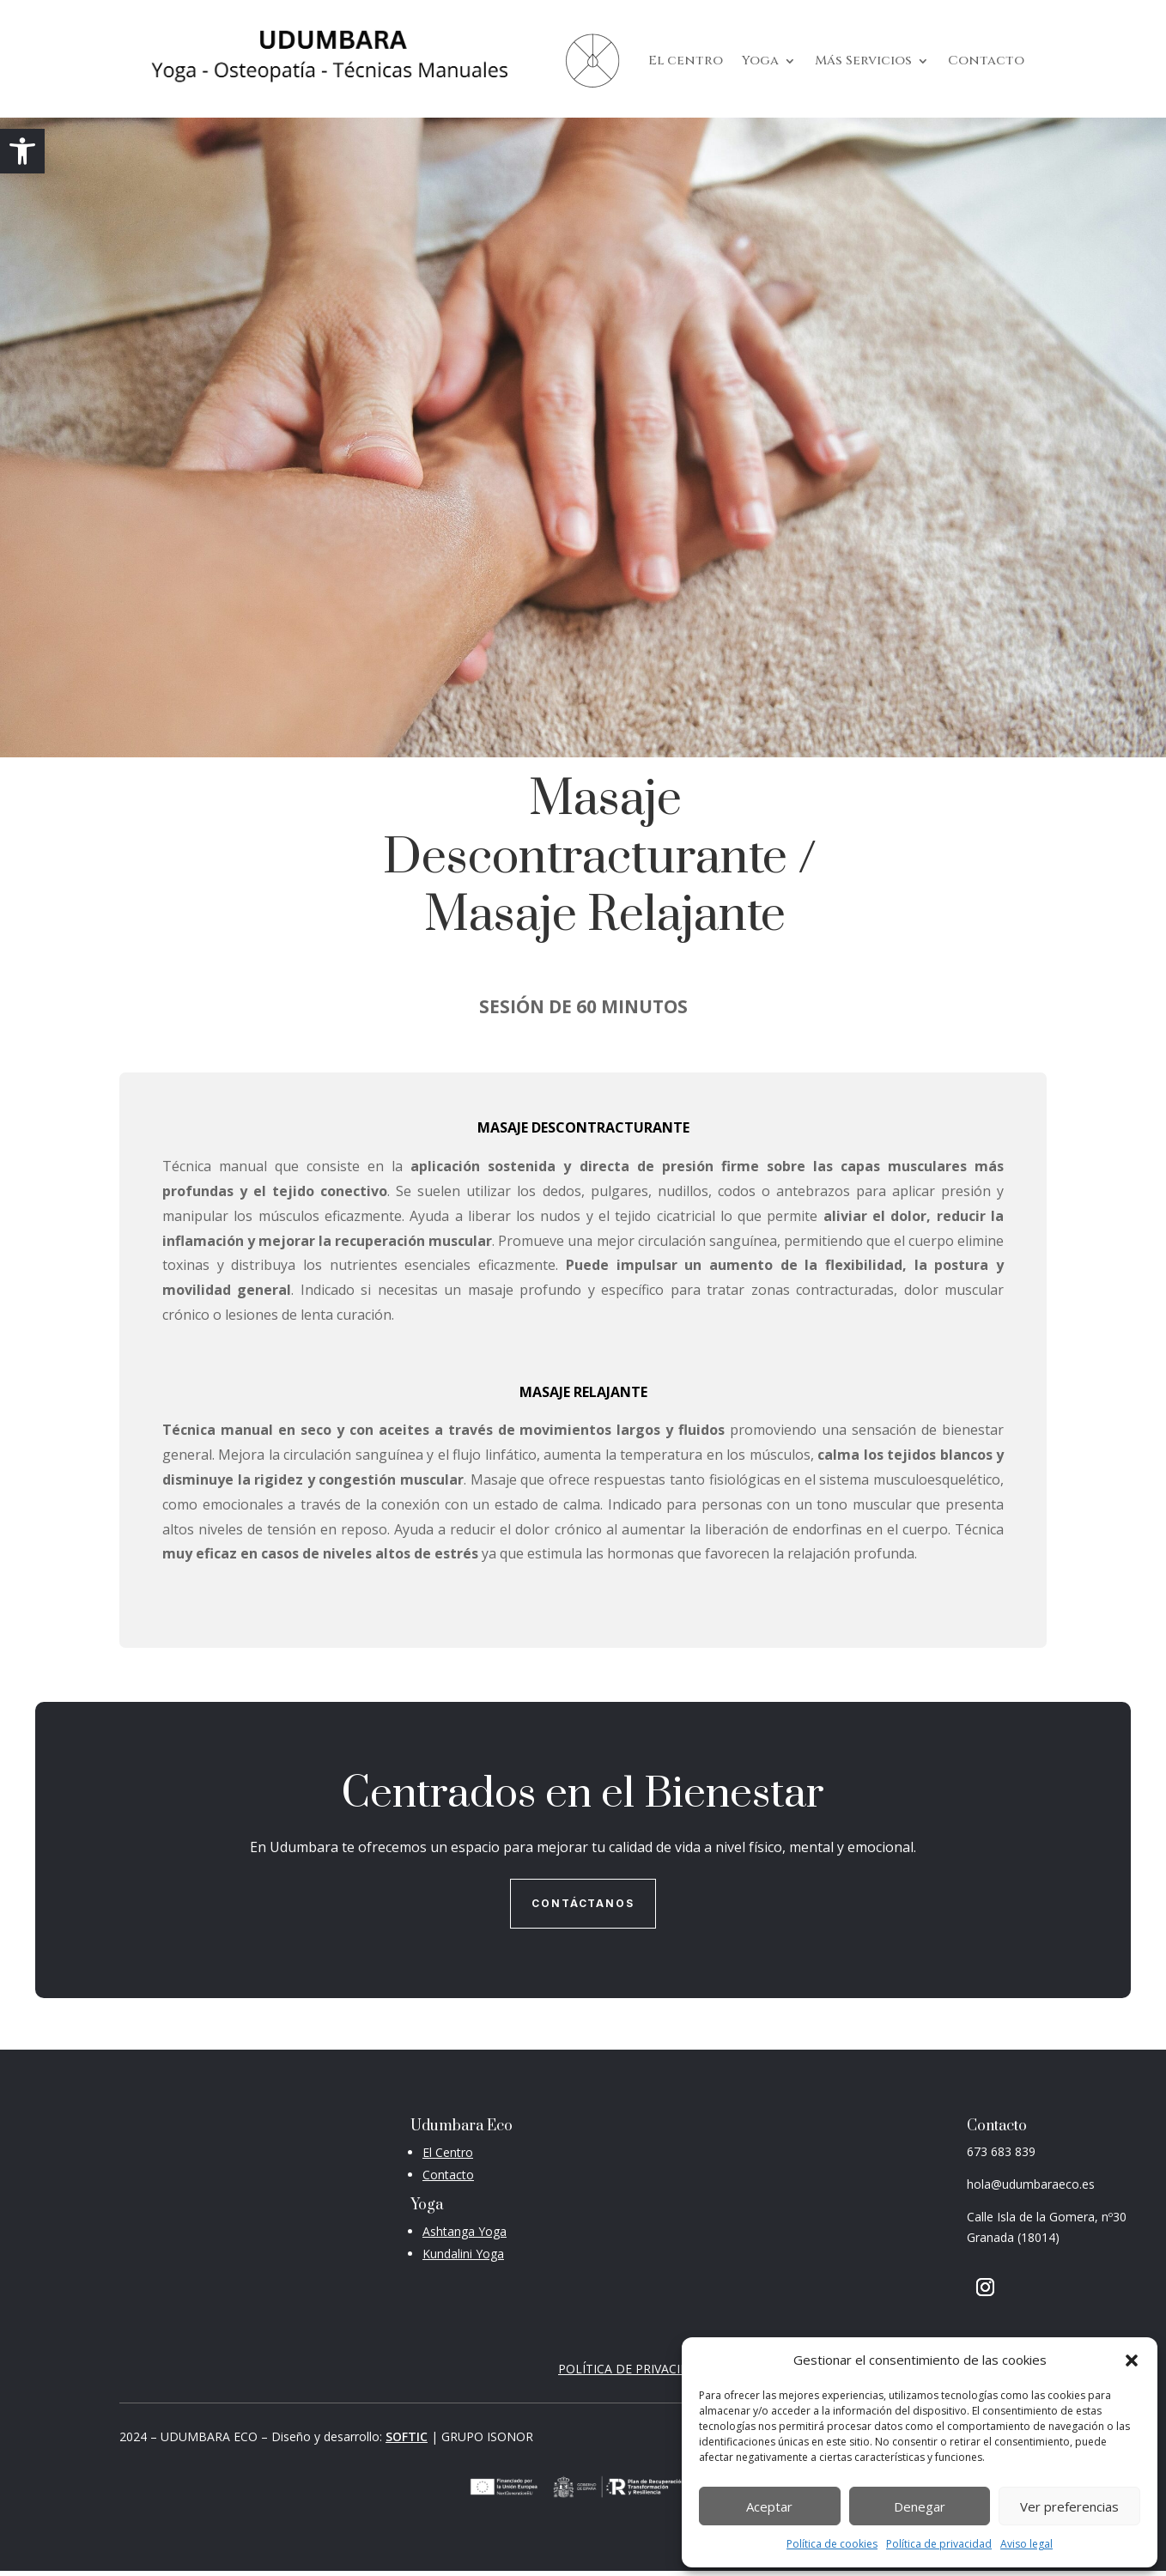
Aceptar (769, 2506)
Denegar (919, 2506)
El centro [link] (685, 61)
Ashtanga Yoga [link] (464, 2231)
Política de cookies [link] (832, 2544)
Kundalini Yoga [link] (463, 2253)
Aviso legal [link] (1026, 2544)
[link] (22, 151)
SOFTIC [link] (407, 2436)
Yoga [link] (760, 61)
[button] (1131, 2360)
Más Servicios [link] (863, 61)
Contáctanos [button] (583, 1903)
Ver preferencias (1069, 2506)
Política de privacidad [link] (939, 2544)
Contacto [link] (986, 61)
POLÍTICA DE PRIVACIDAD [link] (632, 2368)
